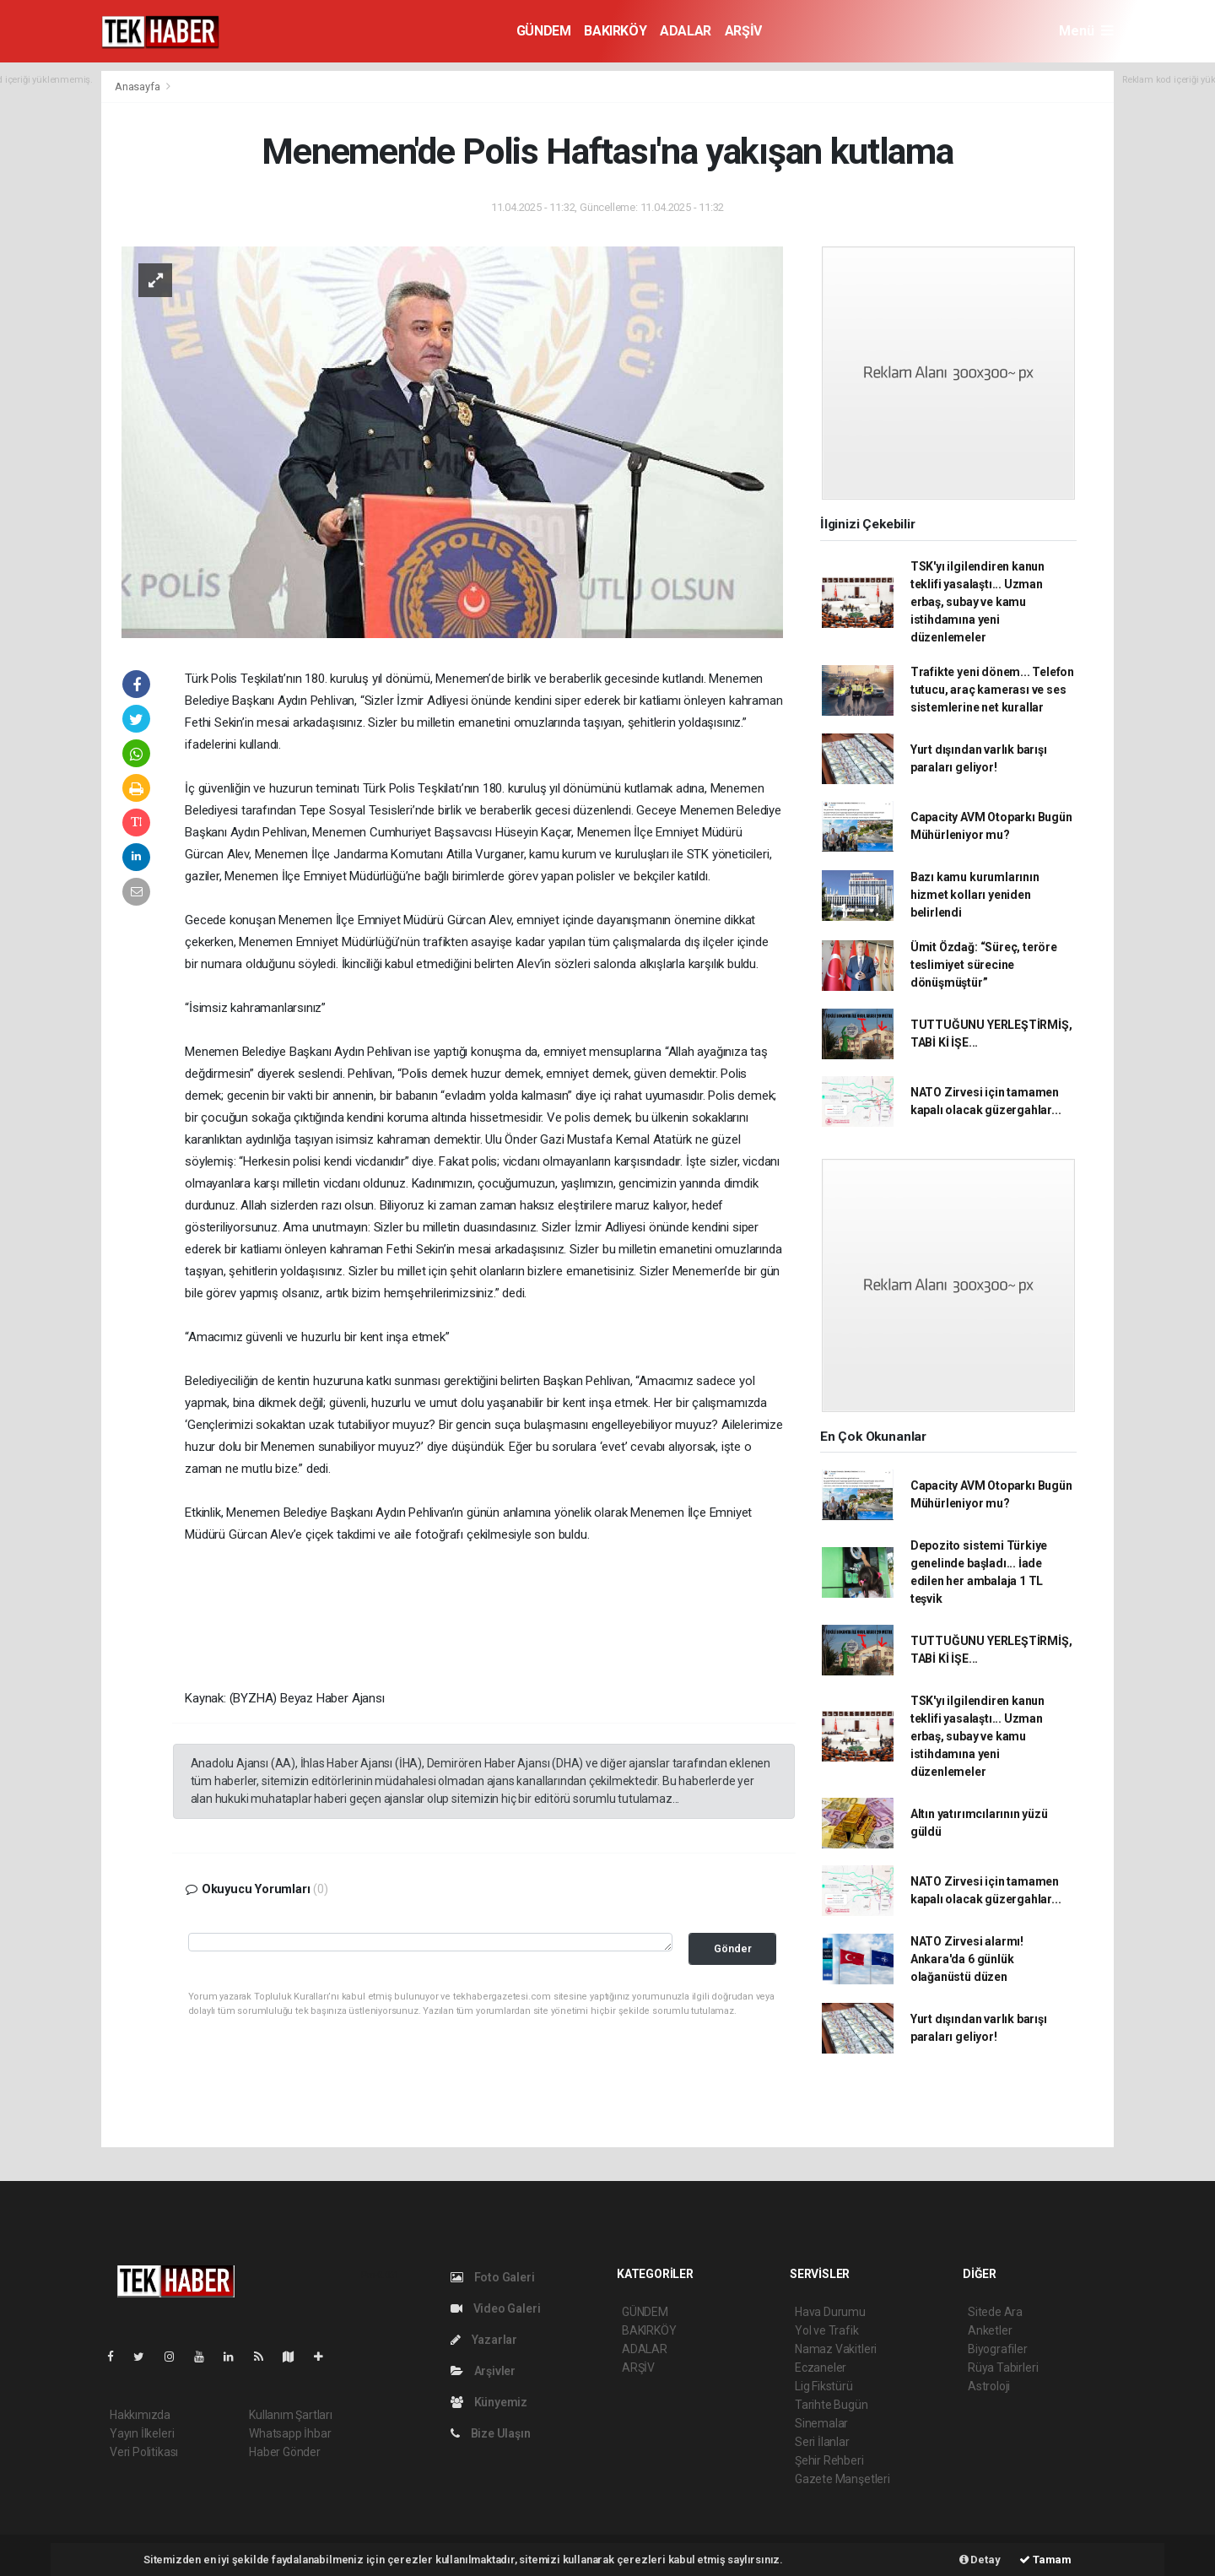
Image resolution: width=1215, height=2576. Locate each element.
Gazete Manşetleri (842, 2479)
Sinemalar (821, 2423)
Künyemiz (489, 2402)
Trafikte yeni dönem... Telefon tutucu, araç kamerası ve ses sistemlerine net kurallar (992, 689)
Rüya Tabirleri (1003, 2367)
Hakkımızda (140, 2415)
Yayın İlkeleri (142, 2433)
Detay (980, 2559)
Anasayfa (138, 86)
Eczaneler (820, 2367)
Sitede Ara (995, 2312)
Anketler (990, 2330)
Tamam (1045, 2559)
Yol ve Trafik (827, 2330)
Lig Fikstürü (824, 2386)
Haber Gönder (285, 2452)
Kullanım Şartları (290, 2415)
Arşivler (483, 2371)
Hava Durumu (830, 2312)
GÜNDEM (543, 31)
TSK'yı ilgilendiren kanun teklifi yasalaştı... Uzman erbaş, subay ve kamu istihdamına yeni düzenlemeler (977, 602)
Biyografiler (998, 2349)
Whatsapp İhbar (290, 2433)
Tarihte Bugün (831, 2404)
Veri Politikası (144, 2452)
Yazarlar (484, 2339)
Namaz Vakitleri (836, 2349)
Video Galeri (495, 2308)
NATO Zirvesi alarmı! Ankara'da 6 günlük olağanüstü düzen (966, 1959)
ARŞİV (743, 31)
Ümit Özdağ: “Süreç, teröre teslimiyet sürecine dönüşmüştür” (983, 964)
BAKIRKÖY (615, 31)
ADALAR (685, 31)
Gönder (733, 1948)
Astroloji (989, 2386)
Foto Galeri (493, 2277)
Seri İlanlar (822, 2442)
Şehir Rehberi (829, 2460)
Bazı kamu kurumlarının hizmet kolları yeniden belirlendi (975, 894)
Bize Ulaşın (491, 2433)
